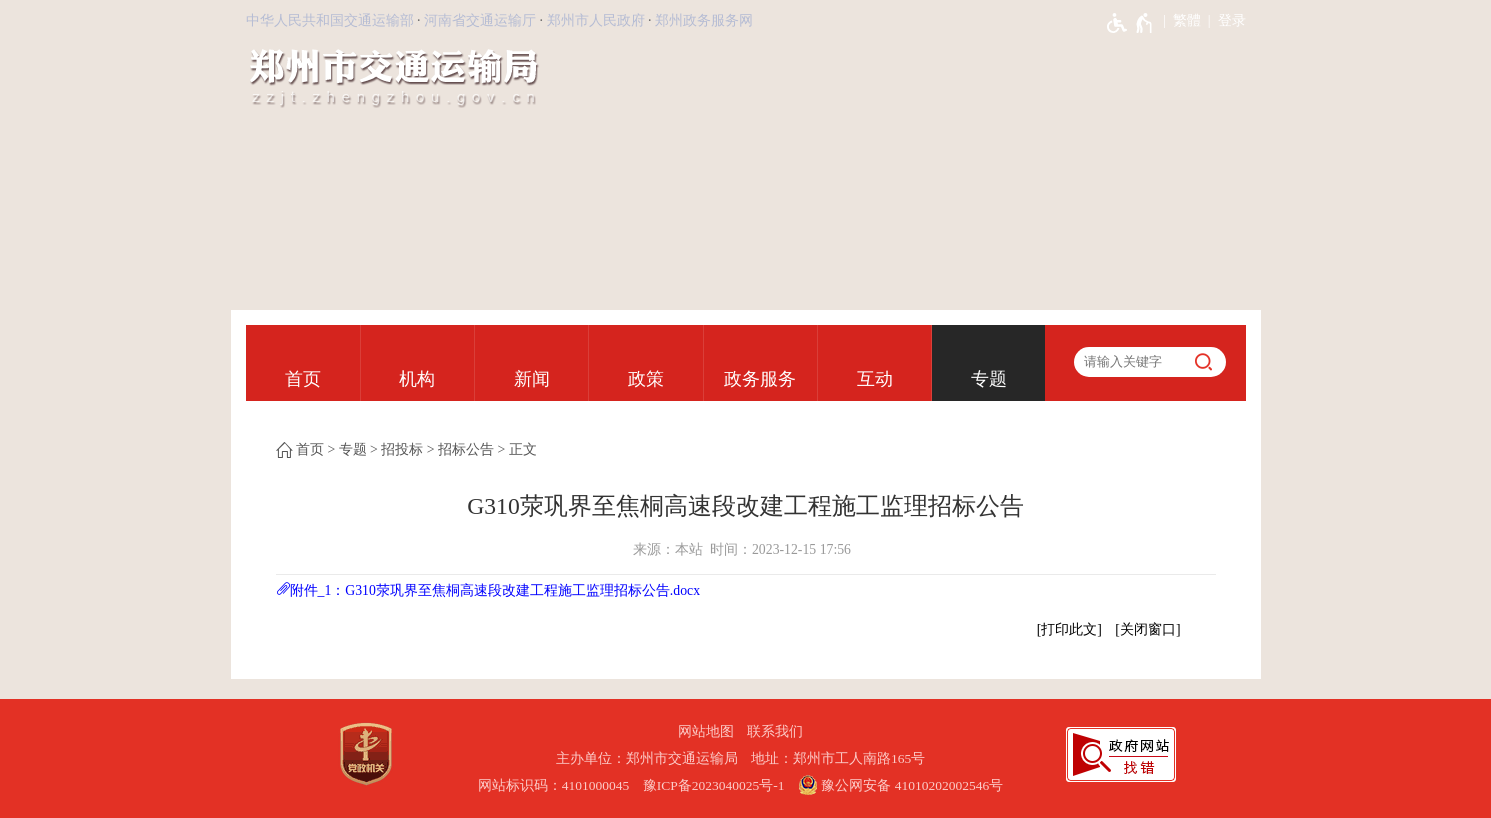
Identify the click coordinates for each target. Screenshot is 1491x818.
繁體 (1187, 20)
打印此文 (1069, 629)
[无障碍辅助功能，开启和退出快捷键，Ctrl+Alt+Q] (1130, 23)
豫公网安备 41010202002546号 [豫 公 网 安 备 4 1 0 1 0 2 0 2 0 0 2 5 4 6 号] (900, 785)
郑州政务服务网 (704, 20)
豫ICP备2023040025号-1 (714, 785)
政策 (646, 379)
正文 (523, 449)
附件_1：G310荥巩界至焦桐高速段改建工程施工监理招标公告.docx (495, 590)
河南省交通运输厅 (480, 20)
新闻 (532, 379)
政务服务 (760, 379)
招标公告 (466, 449)
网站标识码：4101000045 (554, 785)
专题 (989, 379)
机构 (417, 379)
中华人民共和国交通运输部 (330, 20)
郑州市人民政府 (596, 20)
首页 (303, 379)
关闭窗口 (1148, 629)
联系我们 (775, 731)
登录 (1232, 20)
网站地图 (706, 731)
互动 (875, 379)
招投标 (402, 449)
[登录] (1223, 21)
